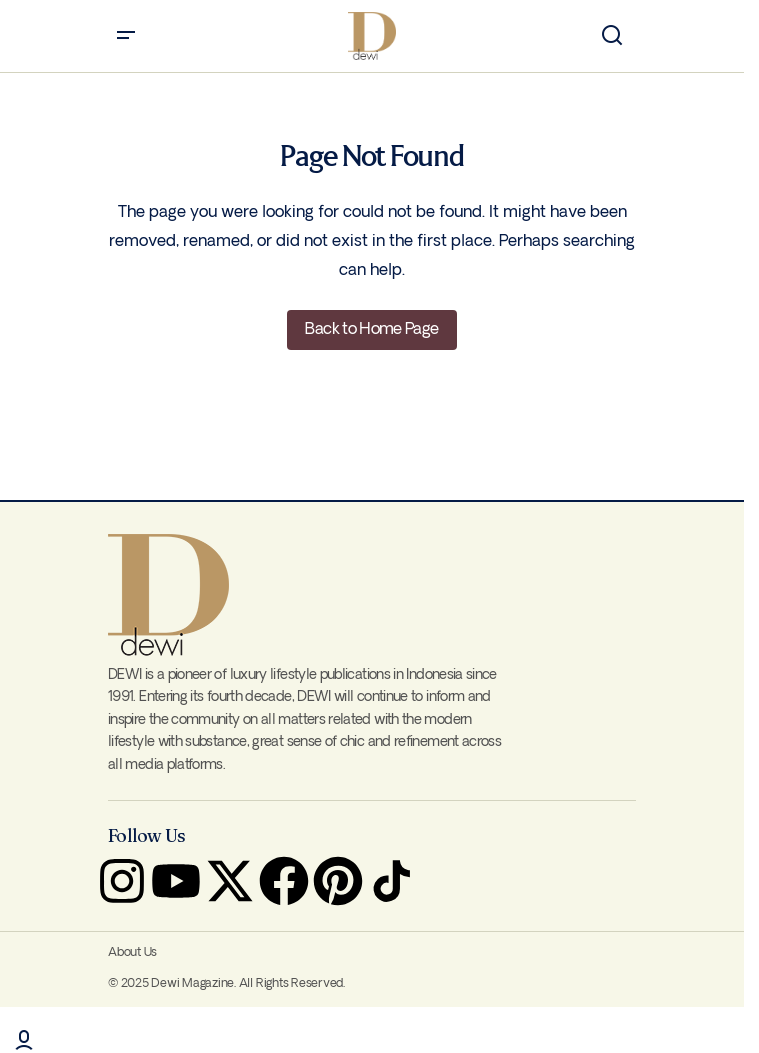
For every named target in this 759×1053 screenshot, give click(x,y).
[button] (126, 36)
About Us (132, 952)
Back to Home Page (371, 329)
